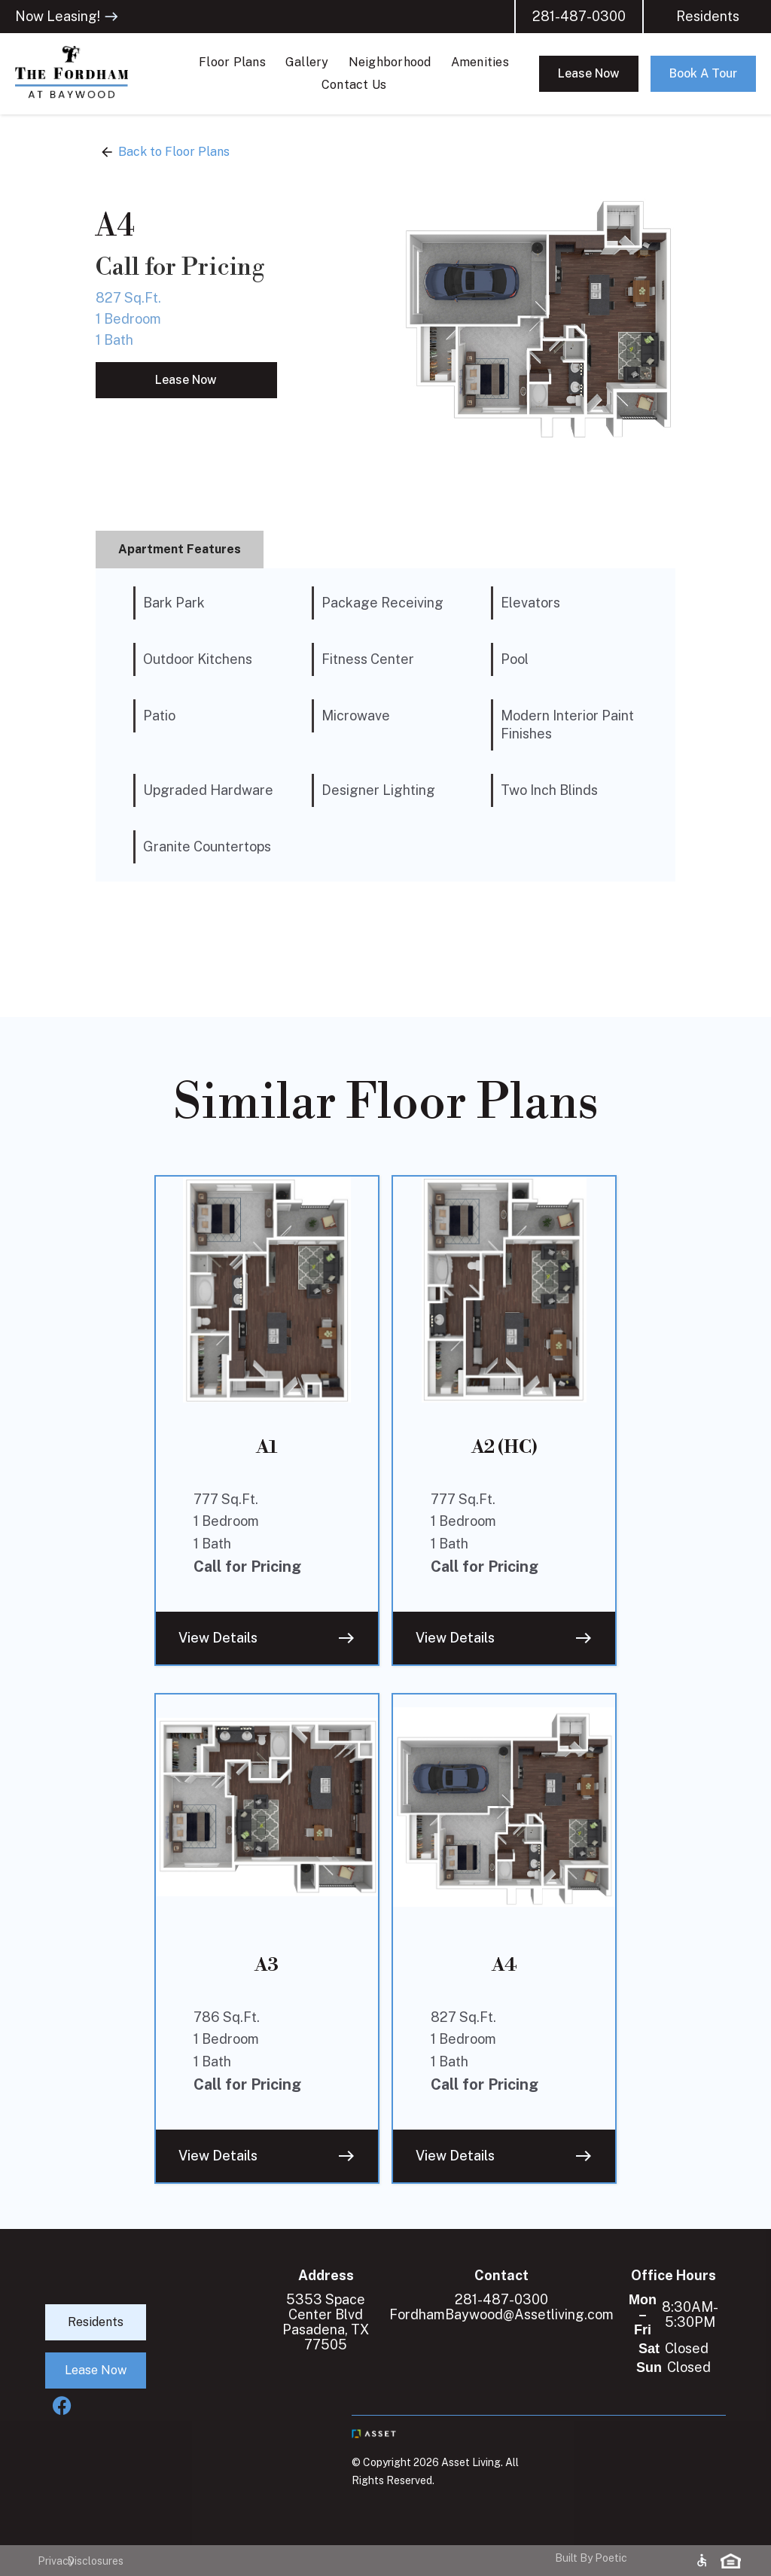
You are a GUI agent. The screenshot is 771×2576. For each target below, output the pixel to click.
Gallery (307, 62)
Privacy (45, 2561)
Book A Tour (703, 73)
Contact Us (354, 85)
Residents (707, 16)
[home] (90, 74)
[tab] (180, 549)
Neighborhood (390, 62)
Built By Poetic (591, 2558)
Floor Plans (232, 62)
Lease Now (589, 73)
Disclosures (81, 2561)
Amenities (480, 62)
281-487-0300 (579, 16)
